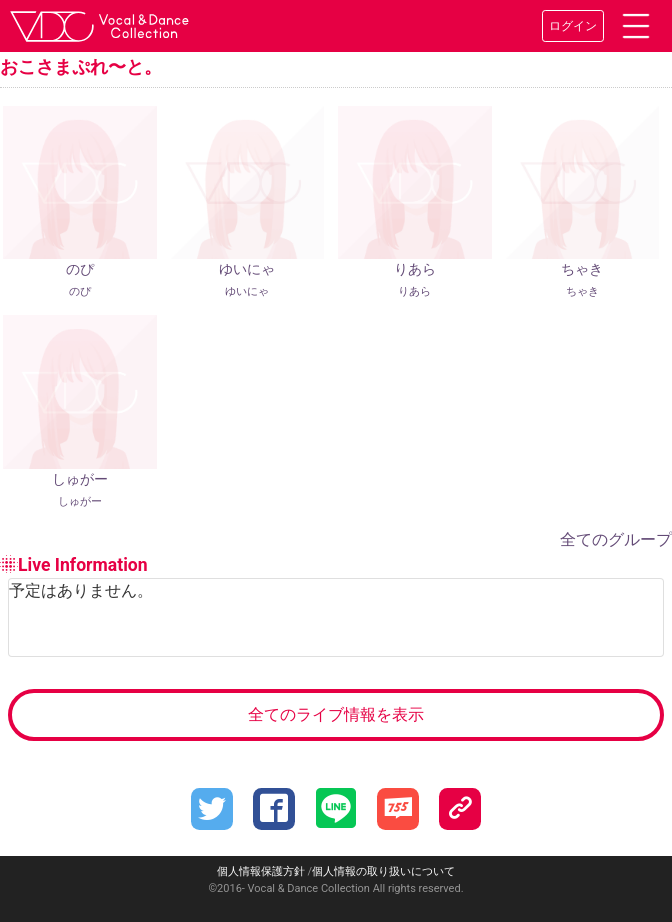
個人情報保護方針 (261, 871)
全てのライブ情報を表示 (336, 714)
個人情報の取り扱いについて (383, 871)
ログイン (573, 26)
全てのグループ (616, 539)
